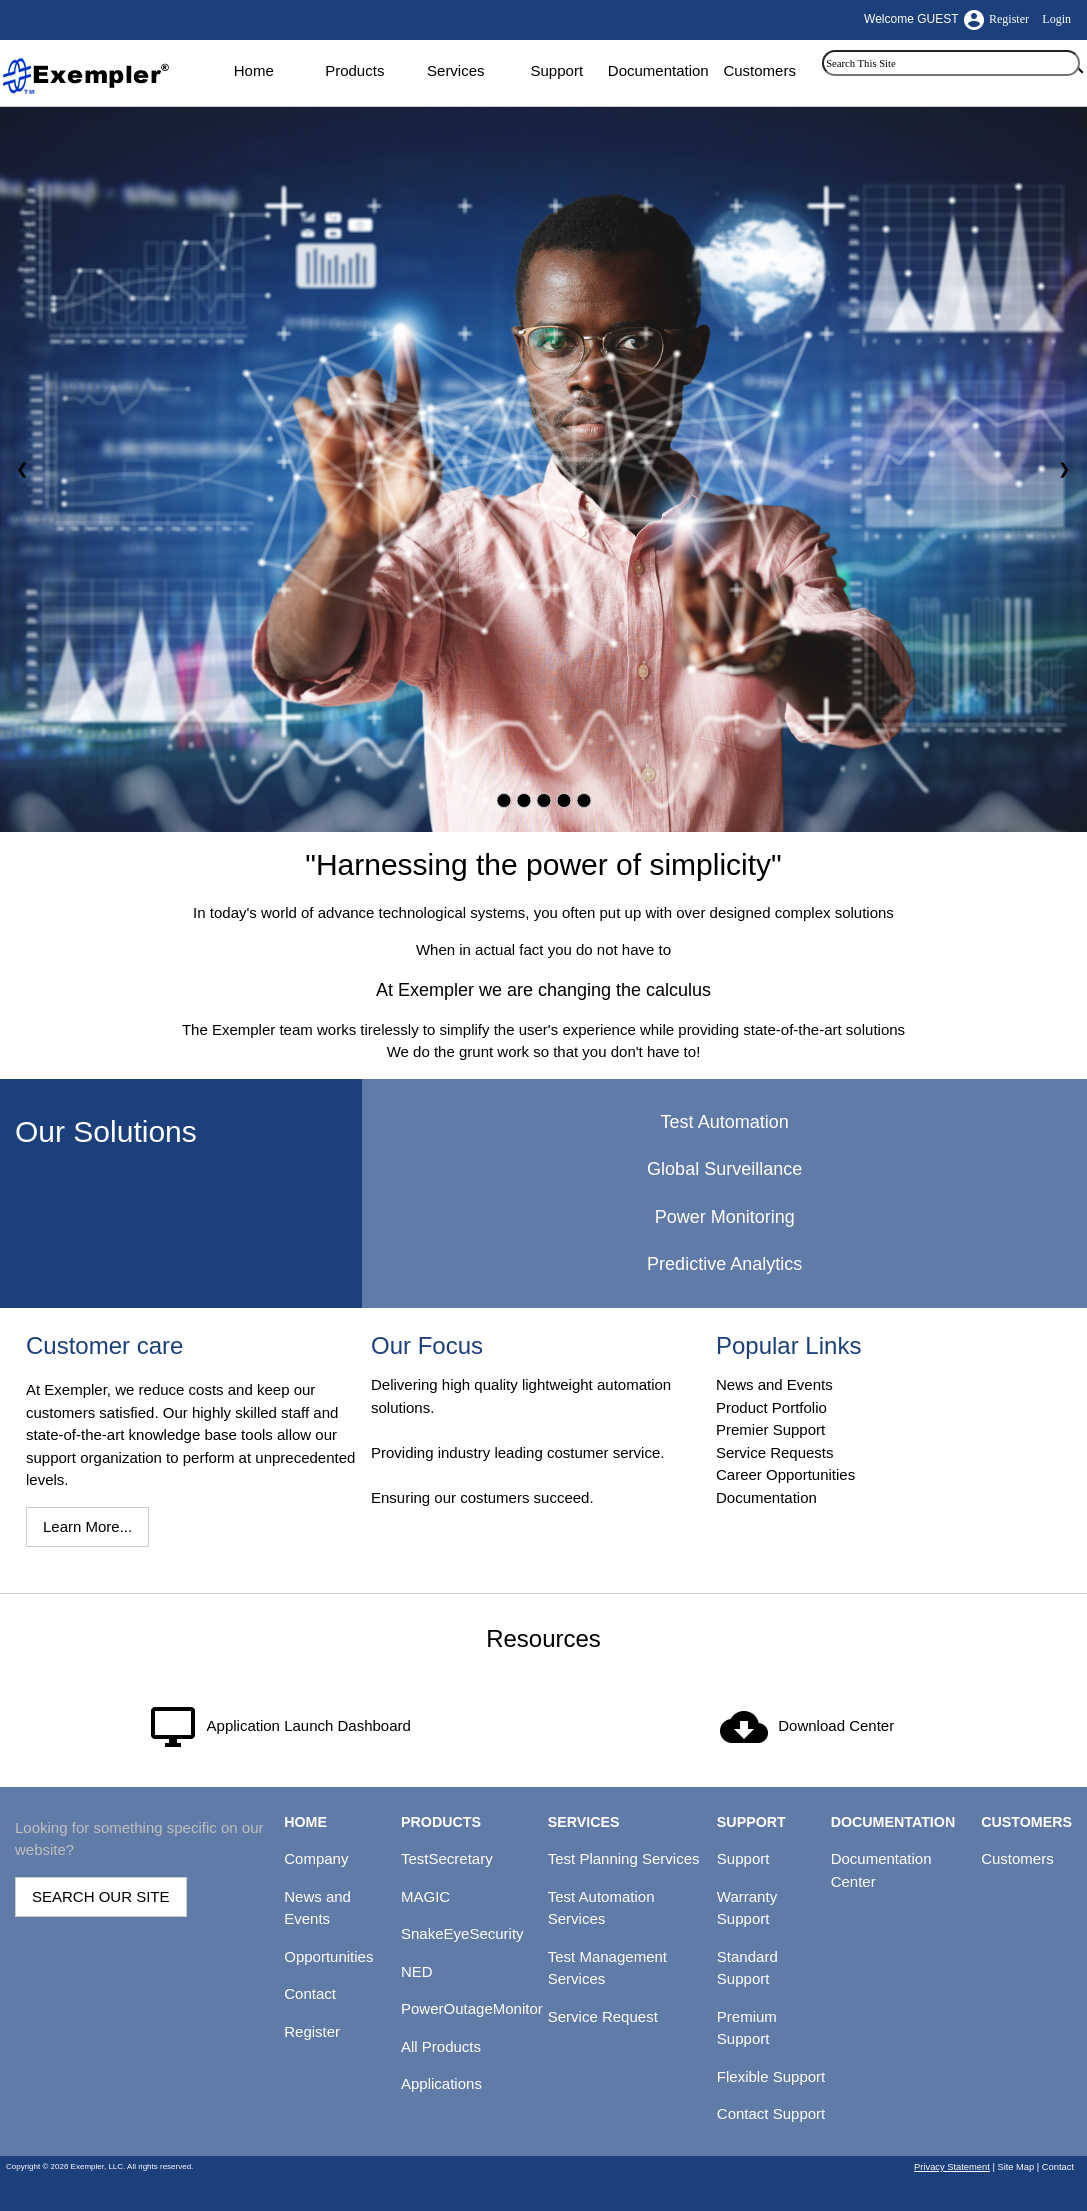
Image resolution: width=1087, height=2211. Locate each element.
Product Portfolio (771, 1407)
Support (557, 70)
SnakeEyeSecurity (462, 1933)
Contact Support (771, 2113)
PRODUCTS (441, 1822)
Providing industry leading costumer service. (517, 1452)
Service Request (603, 2016)
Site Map (1015, 2167)
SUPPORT (751, 1822)
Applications (441, 2083)
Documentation (658, 70)
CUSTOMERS (1026, 1822)
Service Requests (775, 1452)
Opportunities (328, 1956)
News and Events (774, 1384)
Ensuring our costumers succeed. (482, 1497)
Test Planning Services (624, 1858)
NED (417, 1971)
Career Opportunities (785, 1474)
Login (1056, 19)
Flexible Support (771, 2076)
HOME (305, 1822)
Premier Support (770, 1429)
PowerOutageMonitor (472, 2008)
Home (254, 70)
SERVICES (584, 1822)
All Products (441, 2046)
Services (456, 70)
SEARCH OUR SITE (101, 1896)
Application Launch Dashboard (309, 1725)
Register (1009, 19)
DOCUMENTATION (893, 1822)
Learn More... (87, 1526)
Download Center (836, 1725)
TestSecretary (447, 1858)
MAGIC (425, 1896)
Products (354, 70)
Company (316, 1858)
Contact (310, 1993)
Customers (759, 70)
